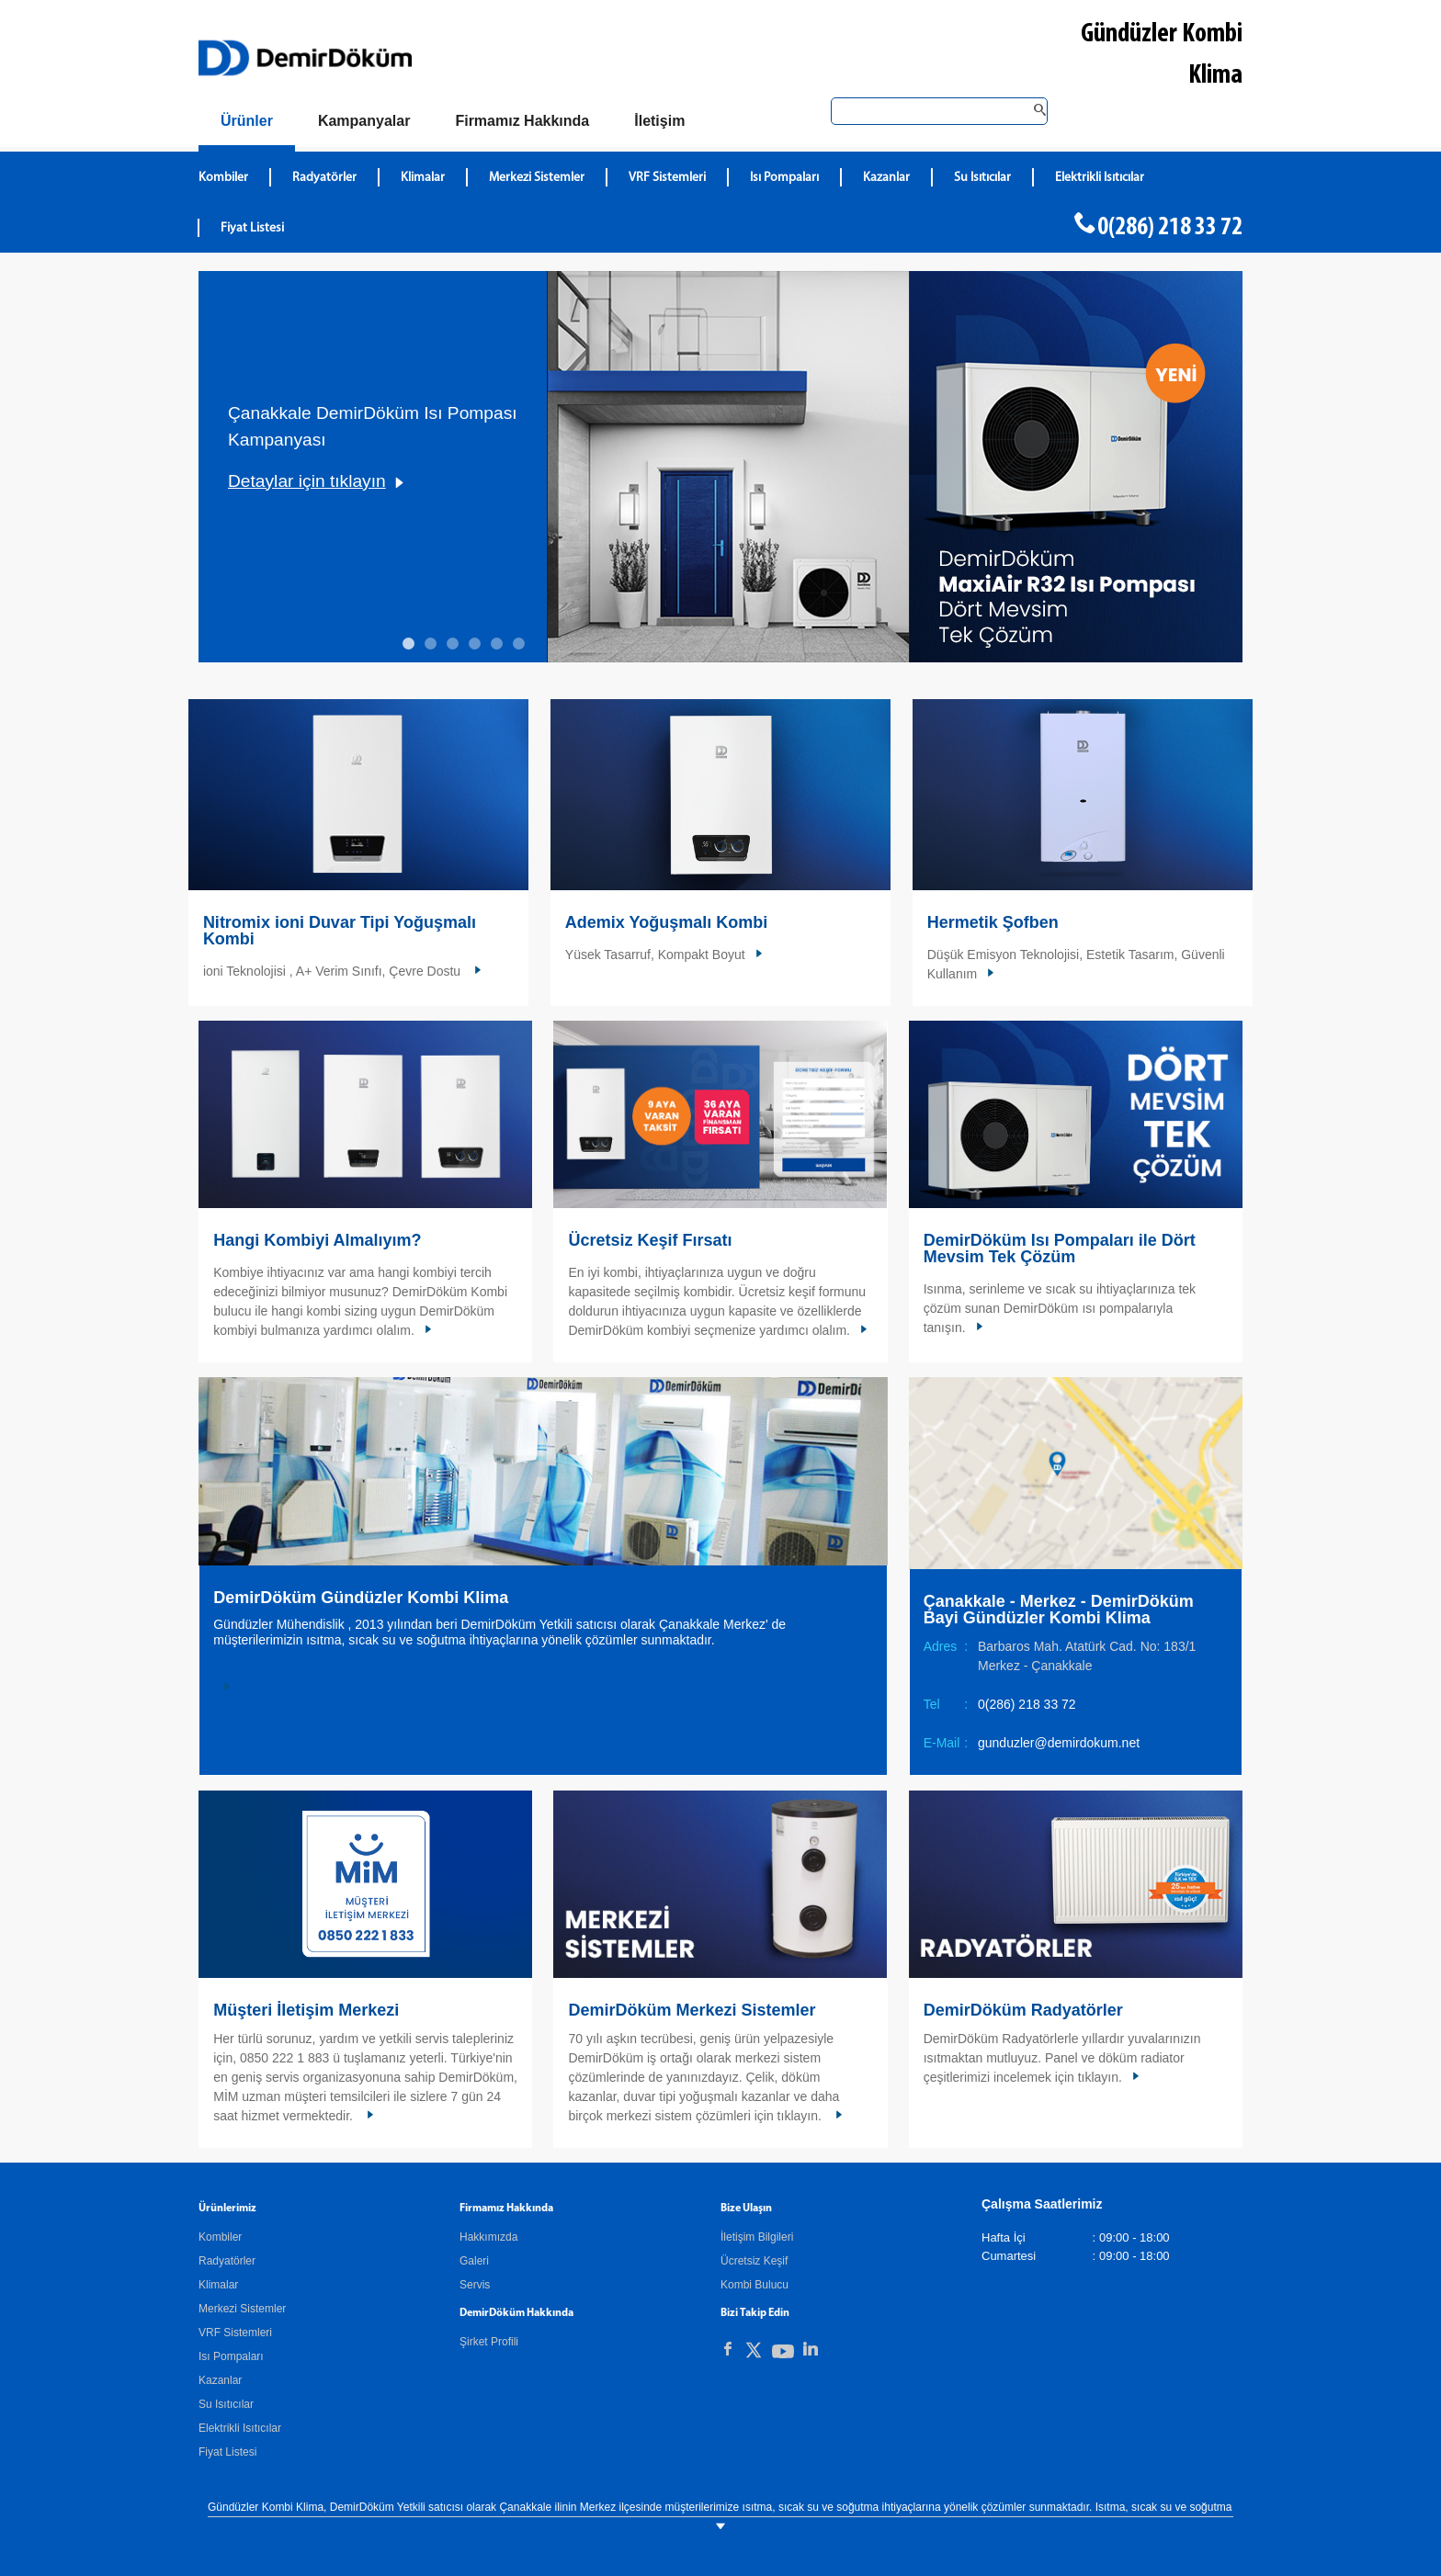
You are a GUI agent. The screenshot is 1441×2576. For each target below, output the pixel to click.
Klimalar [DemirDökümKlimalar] (423, 178)
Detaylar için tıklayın (307, 481)
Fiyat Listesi (252, 228)
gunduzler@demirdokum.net (1059, 1742)
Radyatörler (227, 2260)
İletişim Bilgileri (756, 2237)
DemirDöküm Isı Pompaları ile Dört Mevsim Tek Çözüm (1060, 1248)
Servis (475, 2284)
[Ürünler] (247, 124)
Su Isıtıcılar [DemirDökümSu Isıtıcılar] (982, 178)
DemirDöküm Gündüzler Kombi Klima (360, 1597)
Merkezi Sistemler (242, 2308)
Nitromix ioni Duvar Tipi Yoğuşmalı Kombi (339, 930)
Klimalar (218, 2284)
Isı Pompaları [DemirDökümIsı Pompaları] (784, 178)
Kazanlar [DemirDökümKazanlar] (886, 178)
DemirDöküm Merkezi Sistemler (691, 2010)
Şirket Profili (489, 2341)
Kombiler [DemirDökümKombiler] (223, 178)
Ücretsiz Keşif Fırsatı (650, 1240)
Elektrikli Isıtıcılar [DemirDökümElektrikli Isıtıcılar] (1099, 178)
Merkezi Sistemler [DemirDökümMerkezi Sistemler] (536, 178)
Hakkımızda (488, 2237)
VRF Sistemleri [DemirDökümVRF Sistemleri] (667, 178)
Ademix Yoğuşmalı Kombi (666, 922)
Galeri (474, 2260)
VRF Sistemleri (235, 2332)
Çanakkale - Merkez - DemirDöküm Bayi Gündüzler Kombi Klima (1059, 1609)
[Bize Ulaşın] (659, 121)
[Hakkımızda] (522, 121)
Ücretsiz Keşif (754, 2260)
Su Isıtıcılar (226, 2404)
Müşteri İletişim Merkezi (306, 2010)
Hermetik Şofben (993, 922)
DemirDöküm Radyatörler (1023, 2010)
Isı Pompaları (231, 2356)
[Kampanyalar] (364, 121)
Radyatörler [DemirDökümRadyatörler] (324, 178)
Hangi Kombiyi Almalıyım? (317, 1240)
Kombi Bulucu (754, 2284)
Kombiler (220, 2237)
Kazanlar (220, 2380)
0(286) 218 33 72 (1169, 228)
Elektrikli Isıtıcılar (240, 2428)
